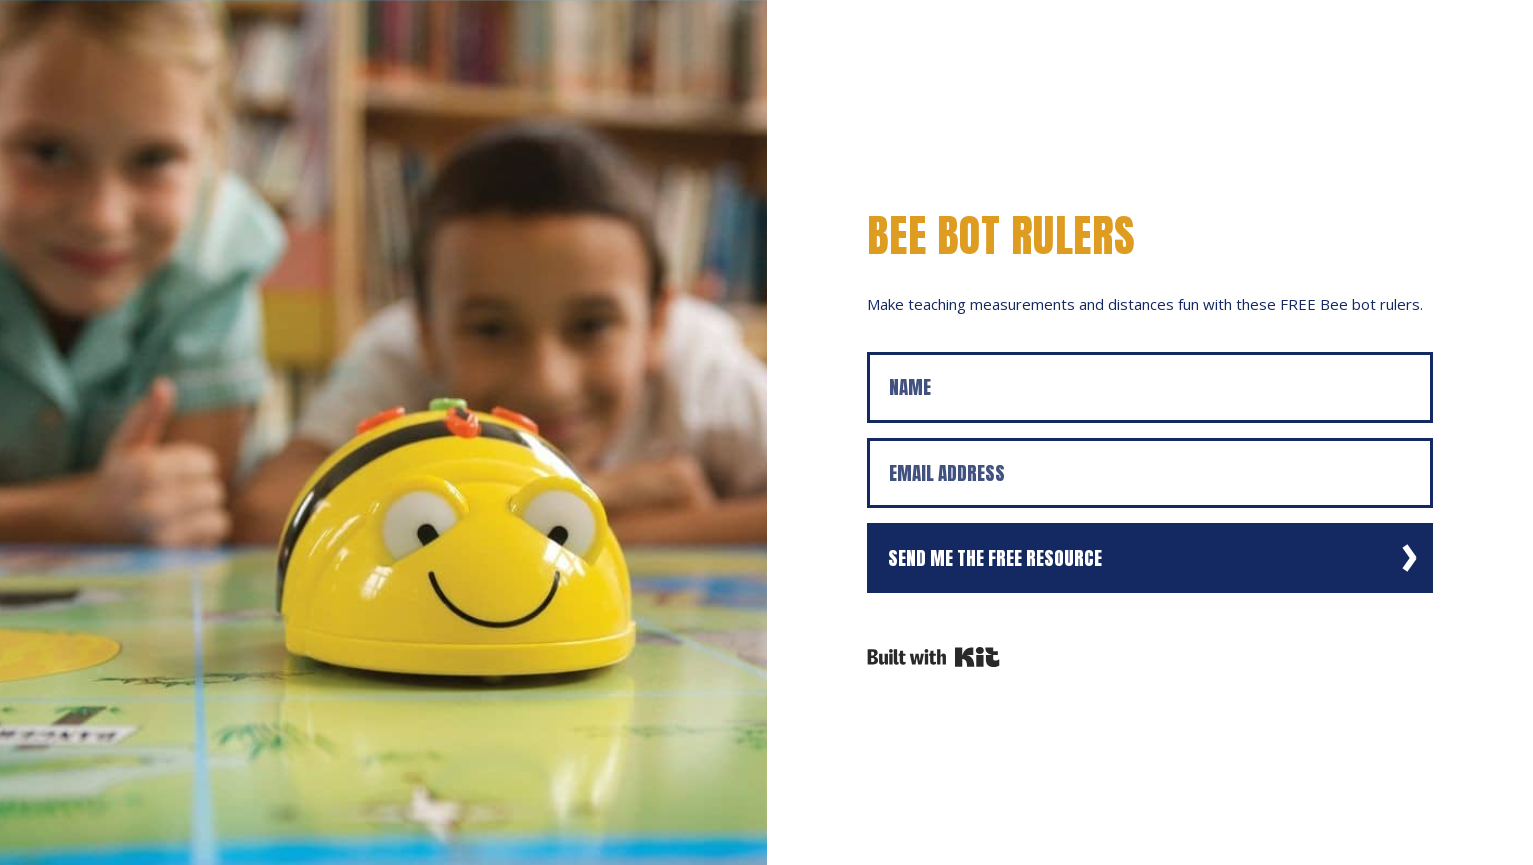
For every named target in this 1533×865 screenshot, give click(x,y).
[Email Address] (1150, 473)
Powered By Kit (933, 657)
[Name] (1150, 387)
